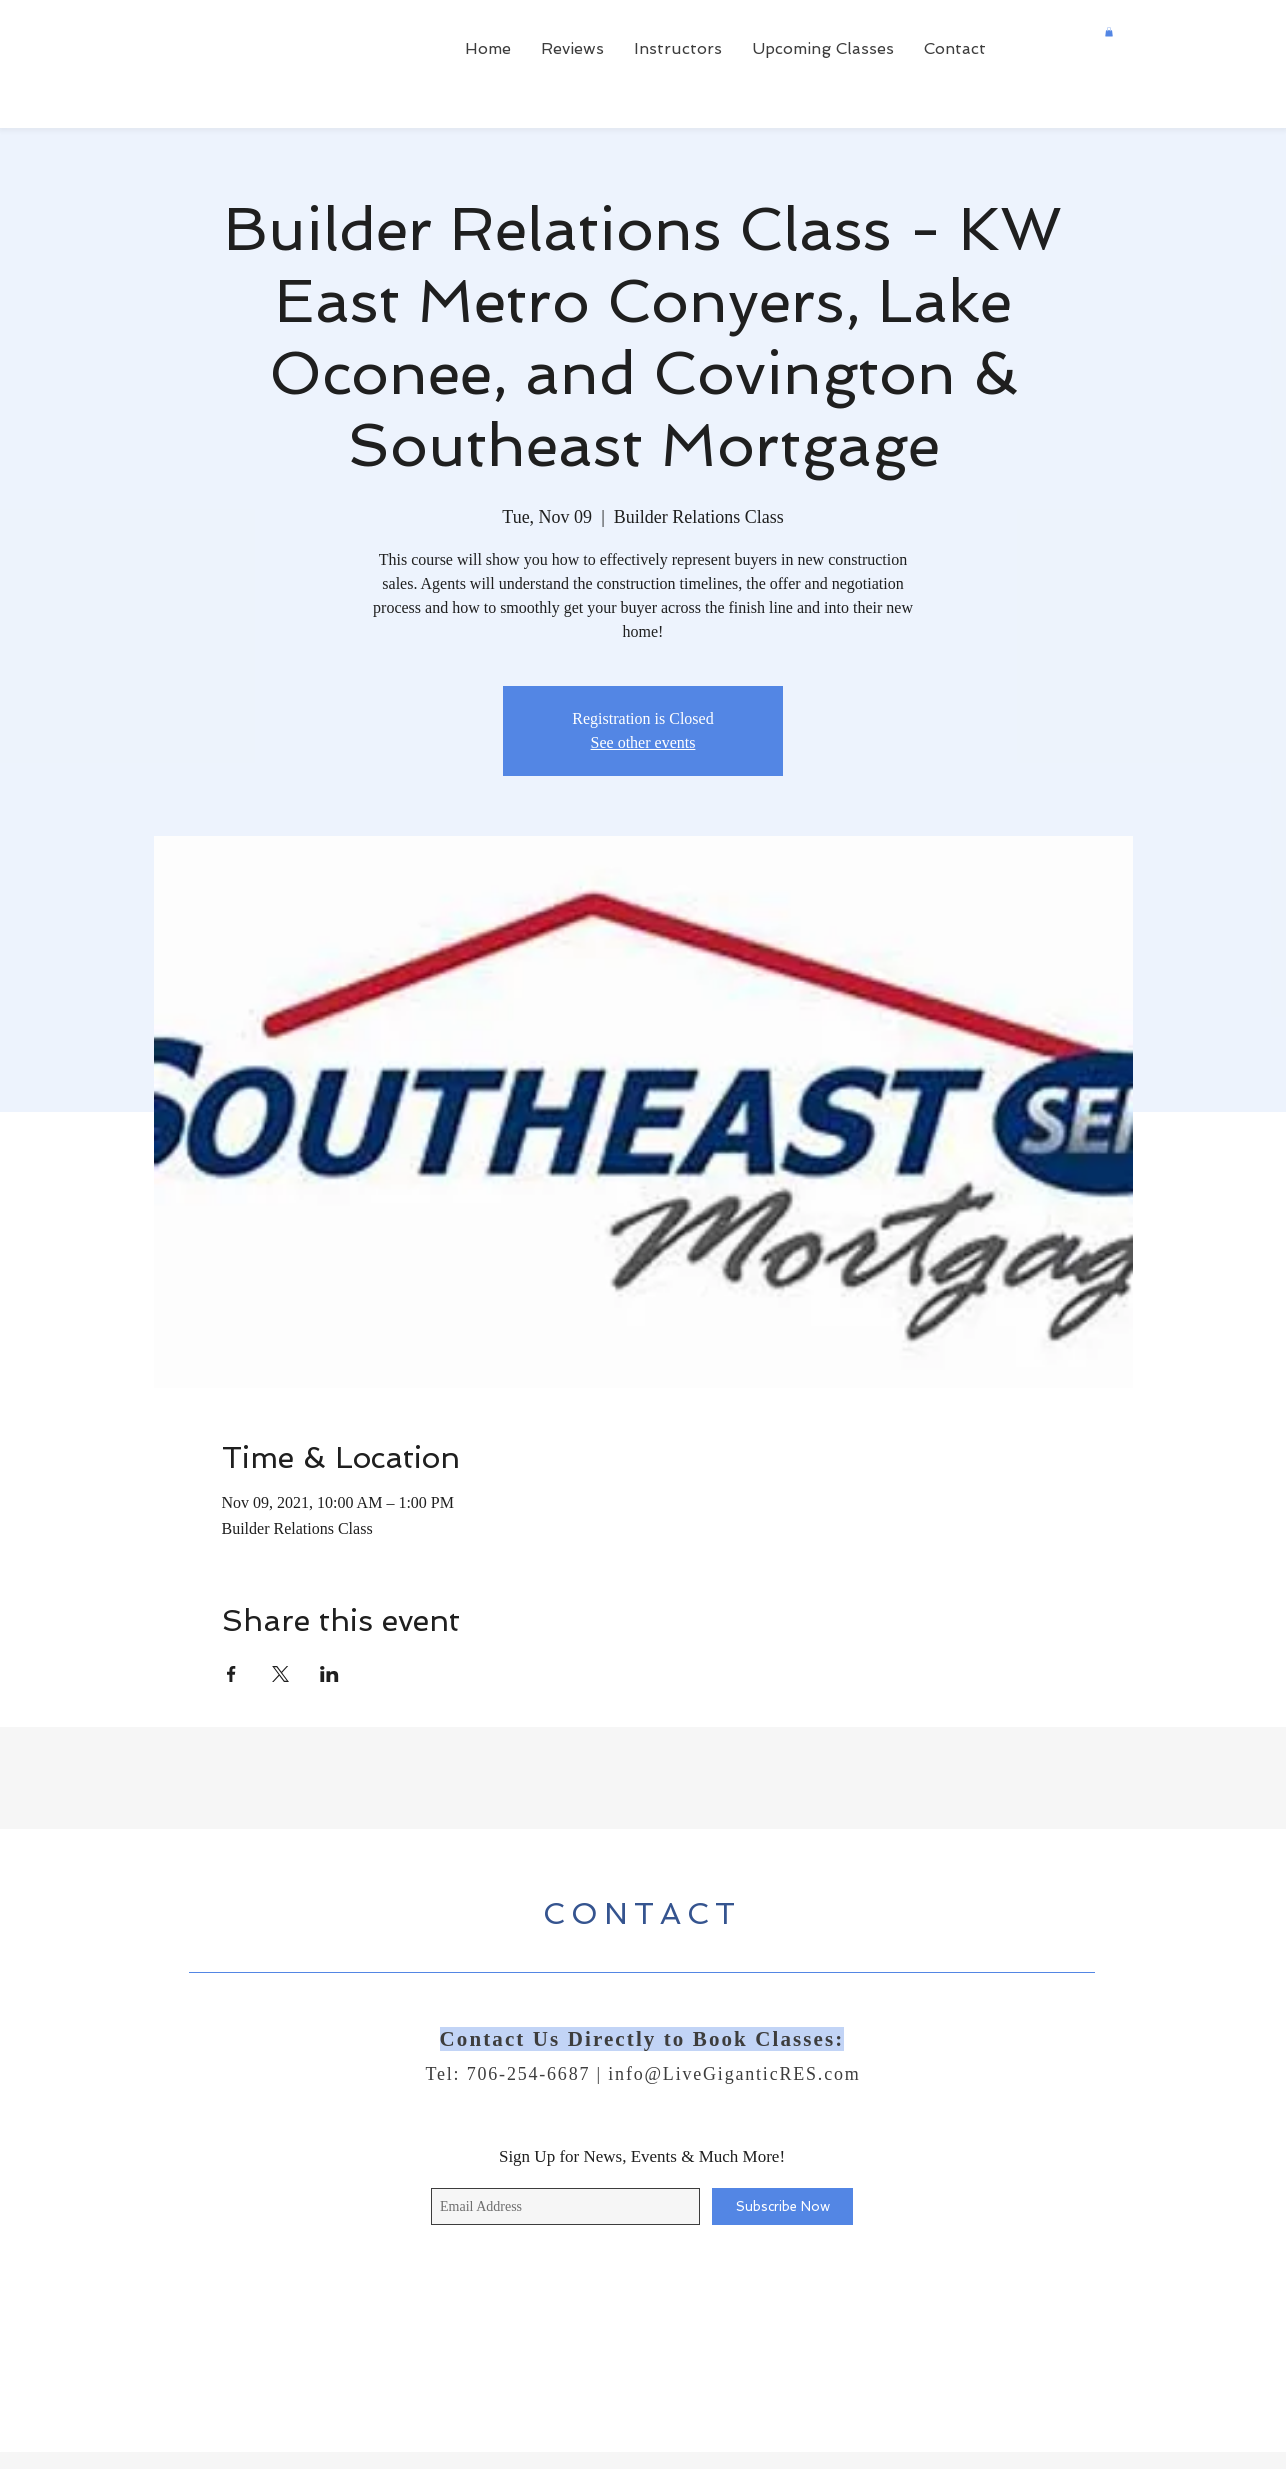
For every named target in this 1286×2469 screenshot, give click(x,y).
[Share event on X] (280, 1674)
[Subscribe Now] (782, 2206)
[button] (1109, 32)
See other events (643, 742)
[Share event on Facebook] (231, 1674)
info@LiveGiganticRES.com (734, 2074)
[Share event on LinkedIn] (329, 1674)
